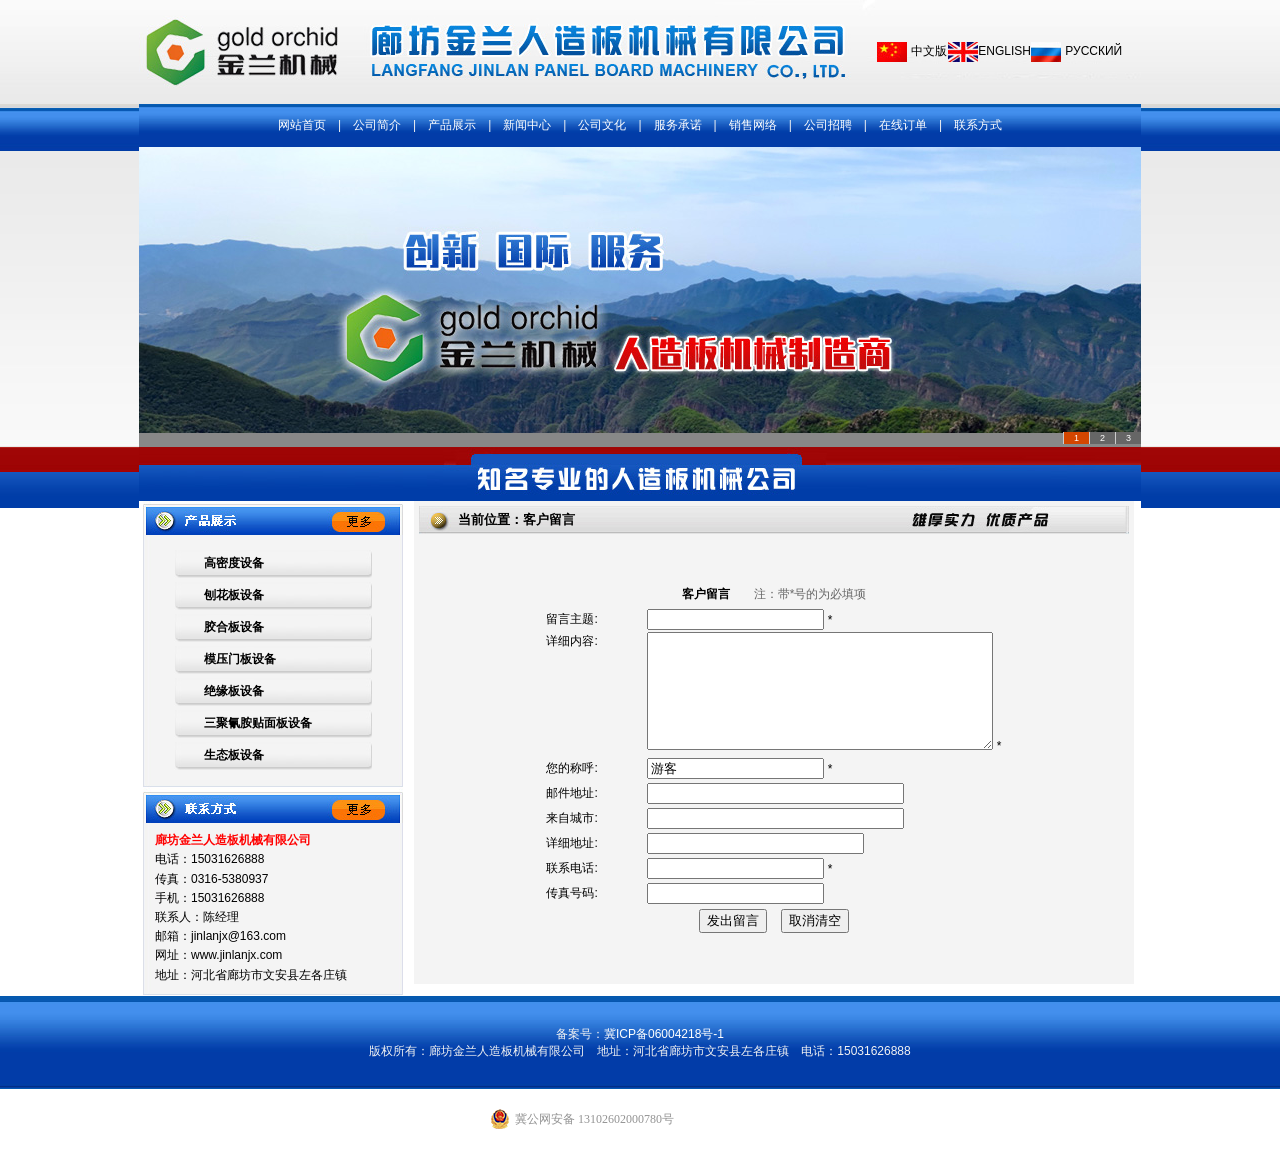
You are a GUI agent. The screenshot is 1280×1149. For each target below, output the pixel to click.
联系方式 (978, 125)
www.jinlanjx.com (236, 955)
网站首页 (302, 125)
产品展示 (452, 125)
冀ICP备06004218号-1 (664, 1034)
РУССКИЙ (1093, 51)
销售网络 (753, 125)
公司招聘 (828, 125)
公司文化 (602, 125)
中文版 (929, 51)
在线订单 (903, 125)
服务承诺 (678, 125)
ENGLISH (1004, 51)
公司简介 (377, 125)
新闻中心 (527, 125)
